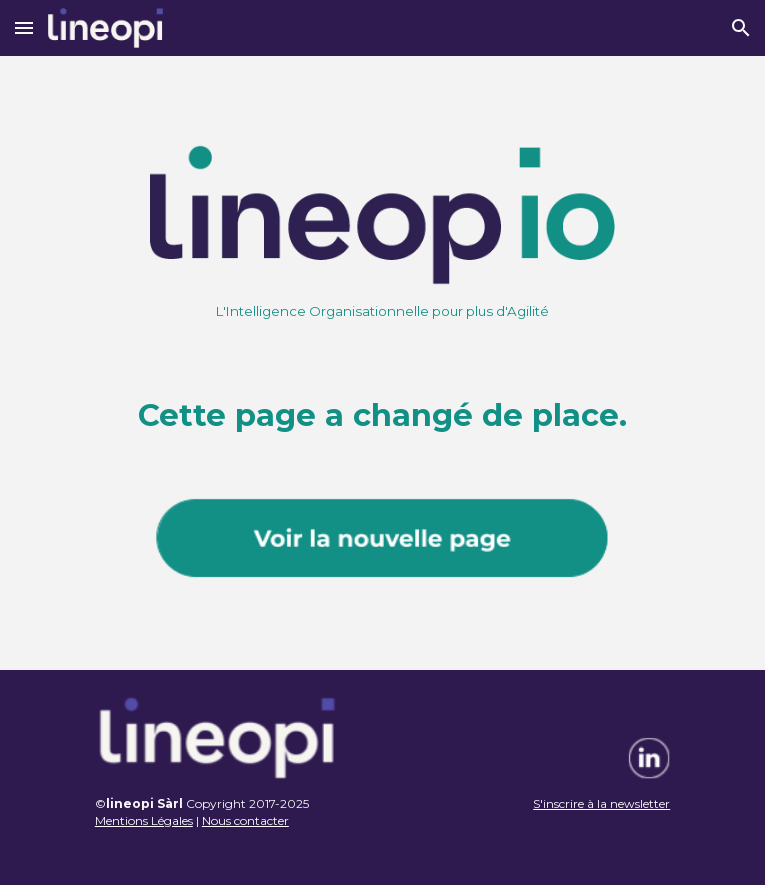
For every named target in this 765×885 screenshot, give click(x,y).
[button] (24, 27)
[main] (383, 311)
